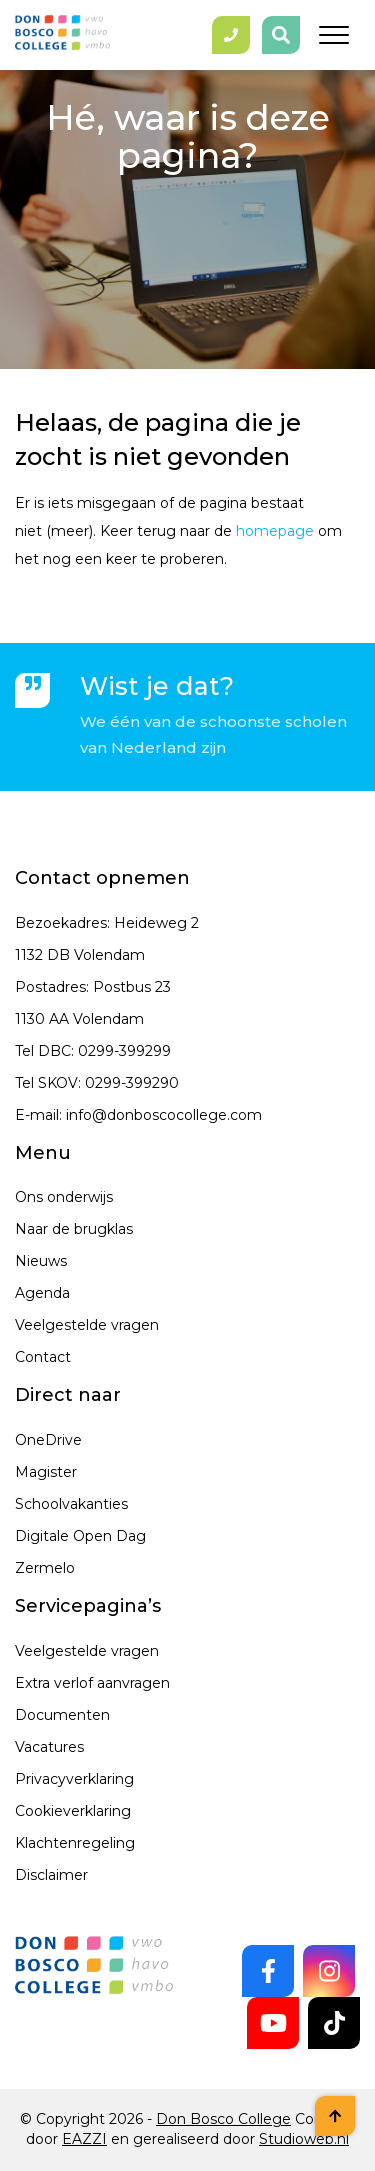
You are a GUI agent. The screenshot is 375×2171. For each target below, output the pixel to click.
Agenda (42, 1293)
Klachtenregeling (75, 1843)
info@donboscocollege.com (164, 1115)
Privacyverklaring (74, 1779)
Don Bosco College (223, 2119)
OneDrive (48, 1440)
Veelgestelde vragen (87, 1325)
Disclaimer (51, 1875)
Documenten (62, 1715)
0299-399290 (132, 1083)
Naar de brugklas (74, 1229)
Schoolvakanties (71, 1504)
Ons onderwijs (64, 1197)
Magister (46, 1472)
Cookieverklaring (73, 1811)
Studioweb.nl (304, 2139)
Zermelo (45, 1568)
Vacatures (49, 1747)
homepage (275, 531)
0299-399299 (124, 1051)
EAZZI (84, 2139)
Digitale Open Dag (80, 1536)
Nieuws (41, 1261)
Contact (43, 1357)
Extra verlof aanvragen (92, 1683)
